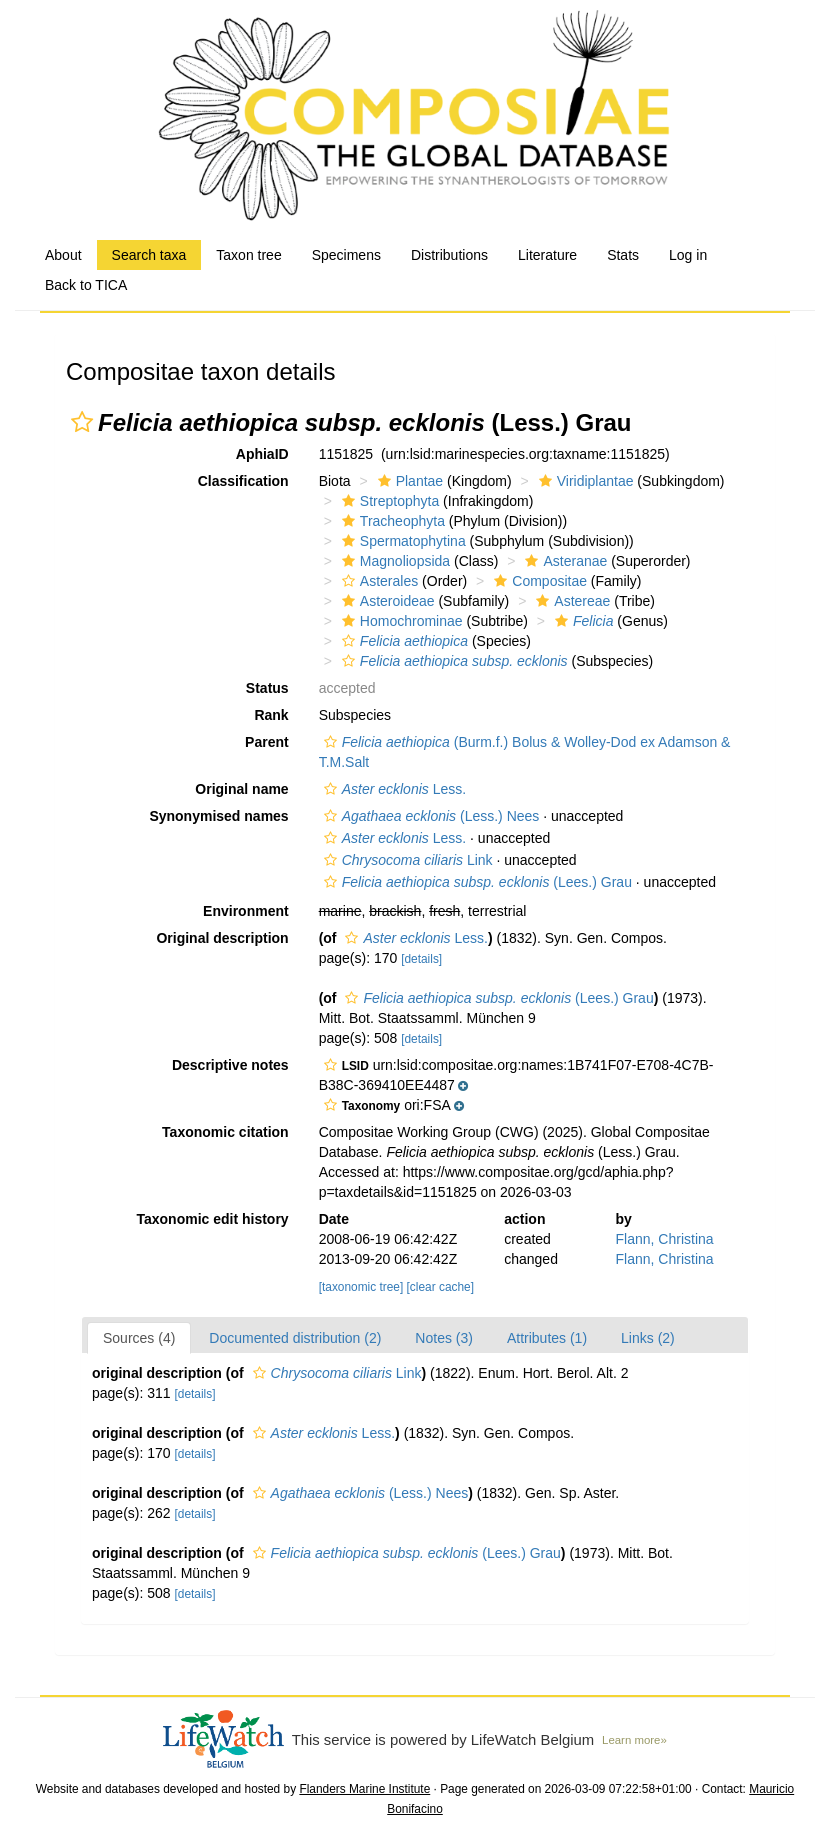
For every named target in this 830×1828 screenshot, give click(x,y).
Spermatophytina (401, 541)
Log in (688, 255)
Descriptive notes (230, 1065)
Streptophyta (388, 501)
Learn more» (634, 1740)
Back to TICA (86, 285)
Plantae (408, 481)
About (63, 255)
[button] (82, 422)
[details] (421, 959)
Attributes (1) (547, 1338)
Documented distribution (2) (295, 1338)
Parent (267, 742)
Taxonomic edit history (212, 1219)
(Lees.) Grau (475, 882)
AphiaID (262, 454)
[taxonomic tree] (361, 1287)
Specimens (346, 255)
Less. (393, 789)
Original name (241, 789)
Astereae (570, 601)
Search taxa (149, 255)
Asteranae (563, 561)
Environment (246, 911)
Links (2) (648, 1338)
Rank (271, 715)
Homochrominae (400, 621)
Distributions (449, 255)
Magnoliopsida (393, 561)
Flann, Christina (665, 1239)
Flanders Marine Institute (364, 1789)
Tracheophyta (391, 521)
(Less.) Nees (429, 816)
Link (406, 860)
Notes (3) (444, 1338)
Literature (547, 255)
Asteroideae (386, 601)
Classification (243, 481)
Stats (623, 255)
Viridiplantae (584, 481)
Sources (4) (139, 1338)
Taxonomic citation (225, 1132)
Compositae (538, 581)
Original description (222, 938)
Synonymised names (218, 816)
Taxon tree (248, 255)
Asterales (377, 581)
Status (267, 688)
